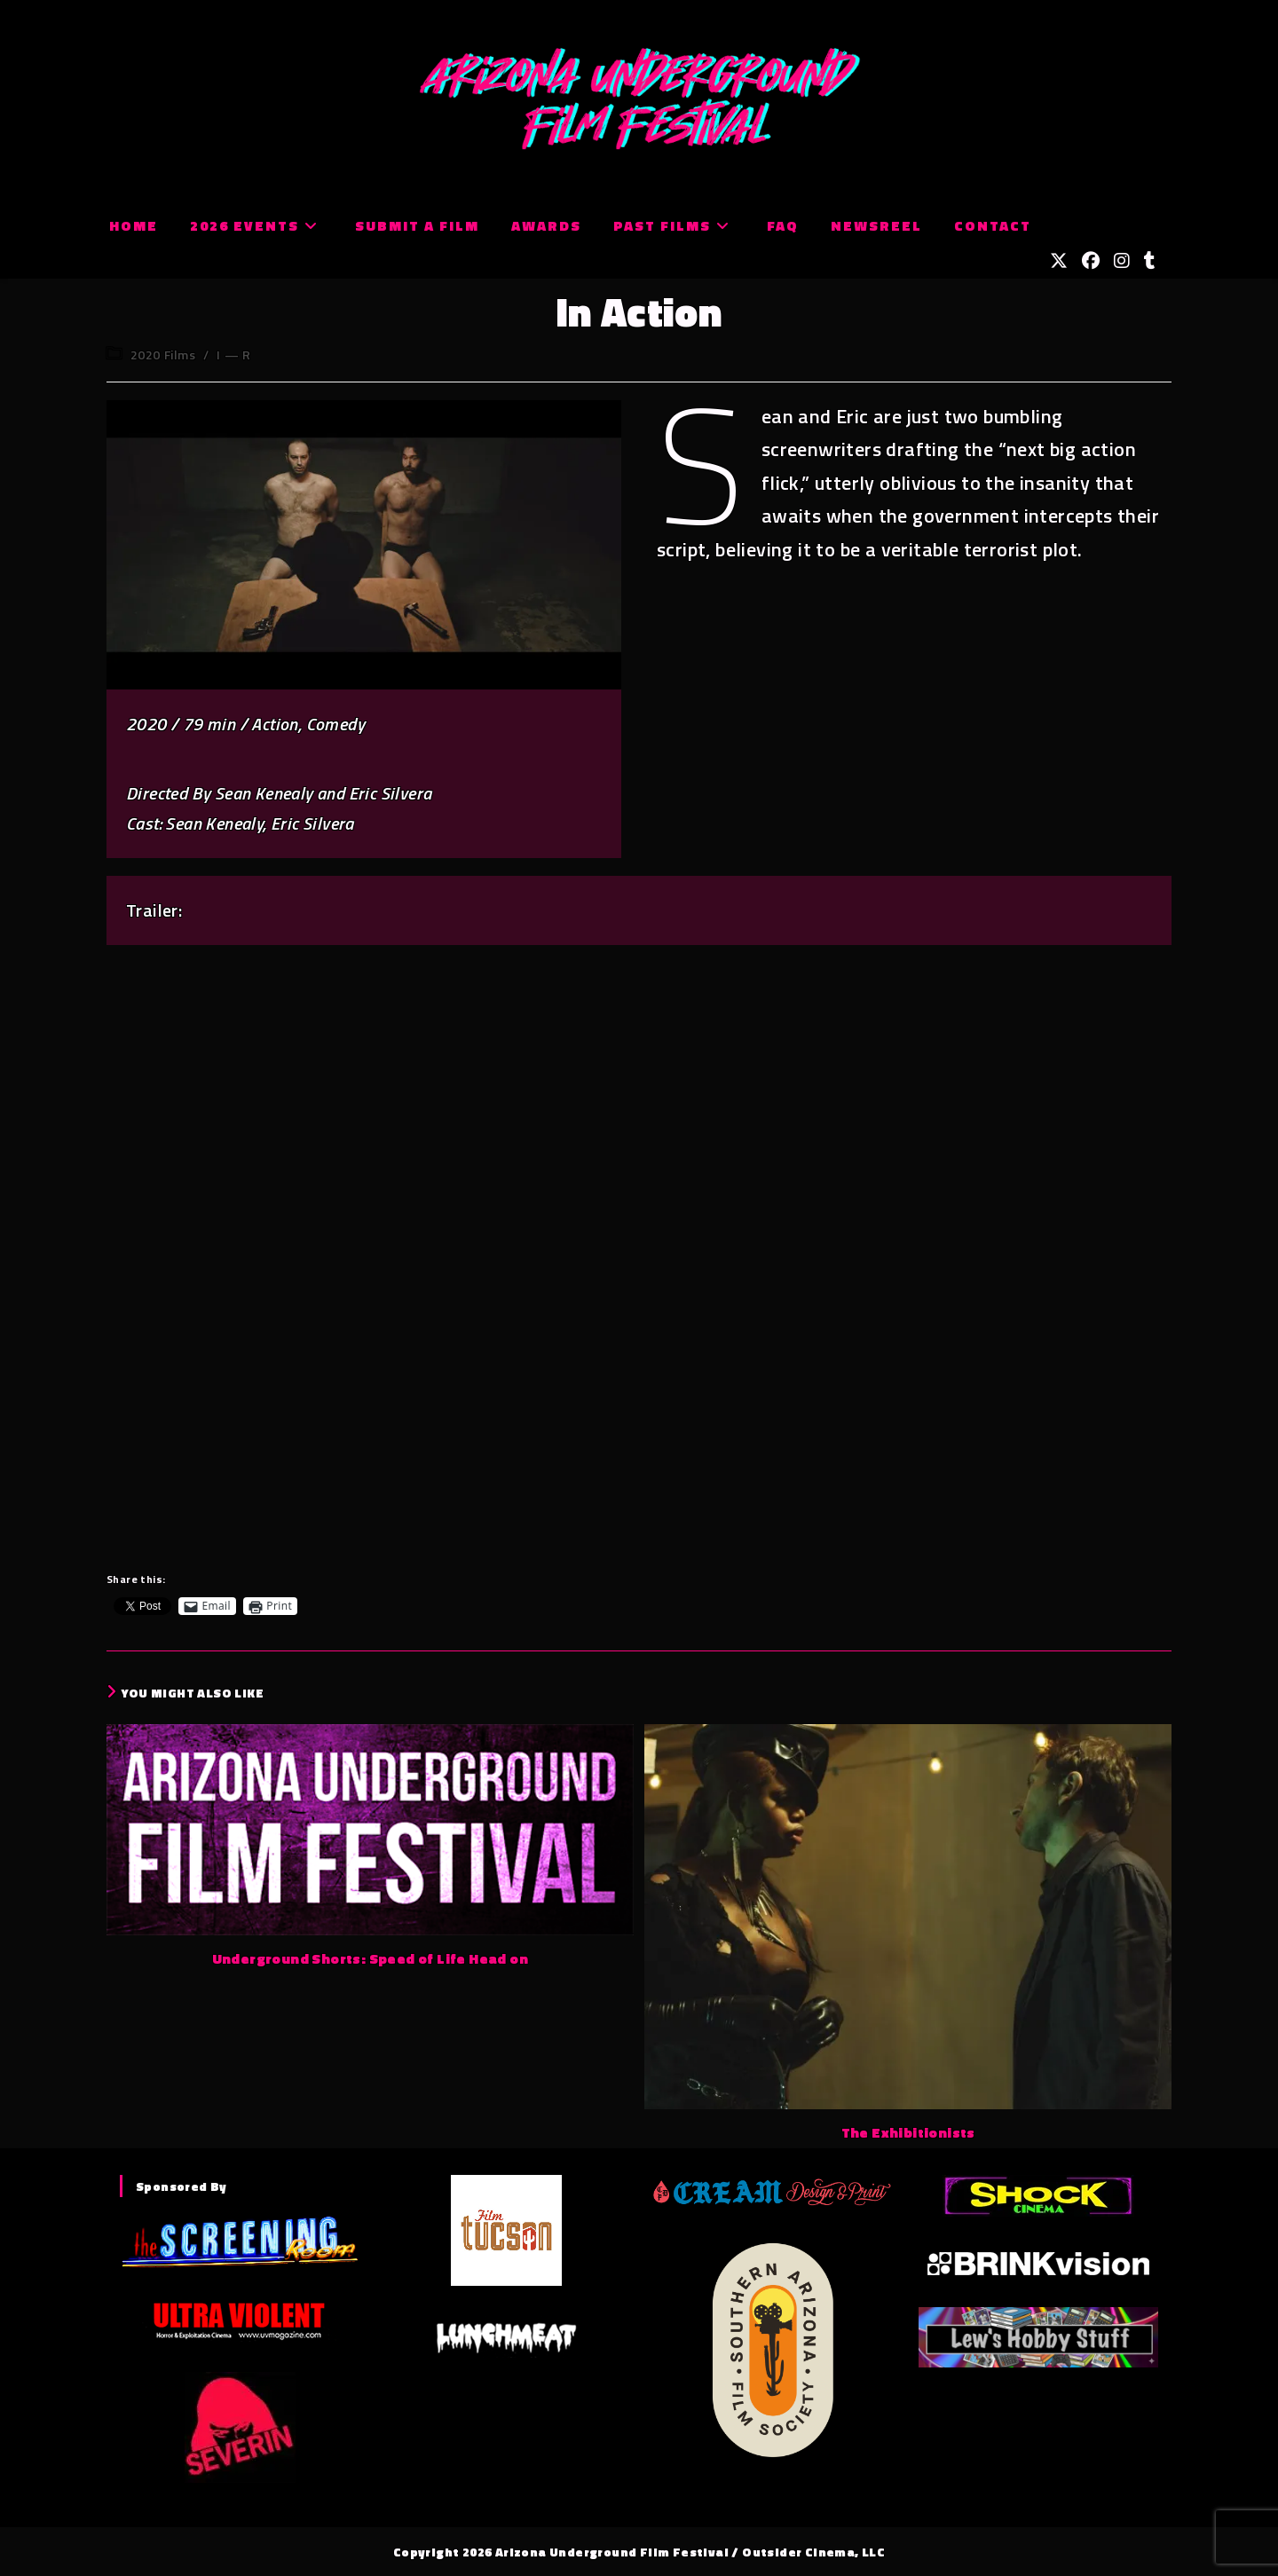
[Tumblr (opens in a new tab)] (1150, 261)
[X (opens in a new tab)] (1059, 261)
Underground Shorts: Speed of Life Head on (370, 1958)
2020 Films (163, 354)
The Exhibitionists (908, 2132)
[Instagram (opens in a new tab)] (1122, 261)
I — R (233, 354)
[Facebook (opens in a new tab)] (1091, 261)
